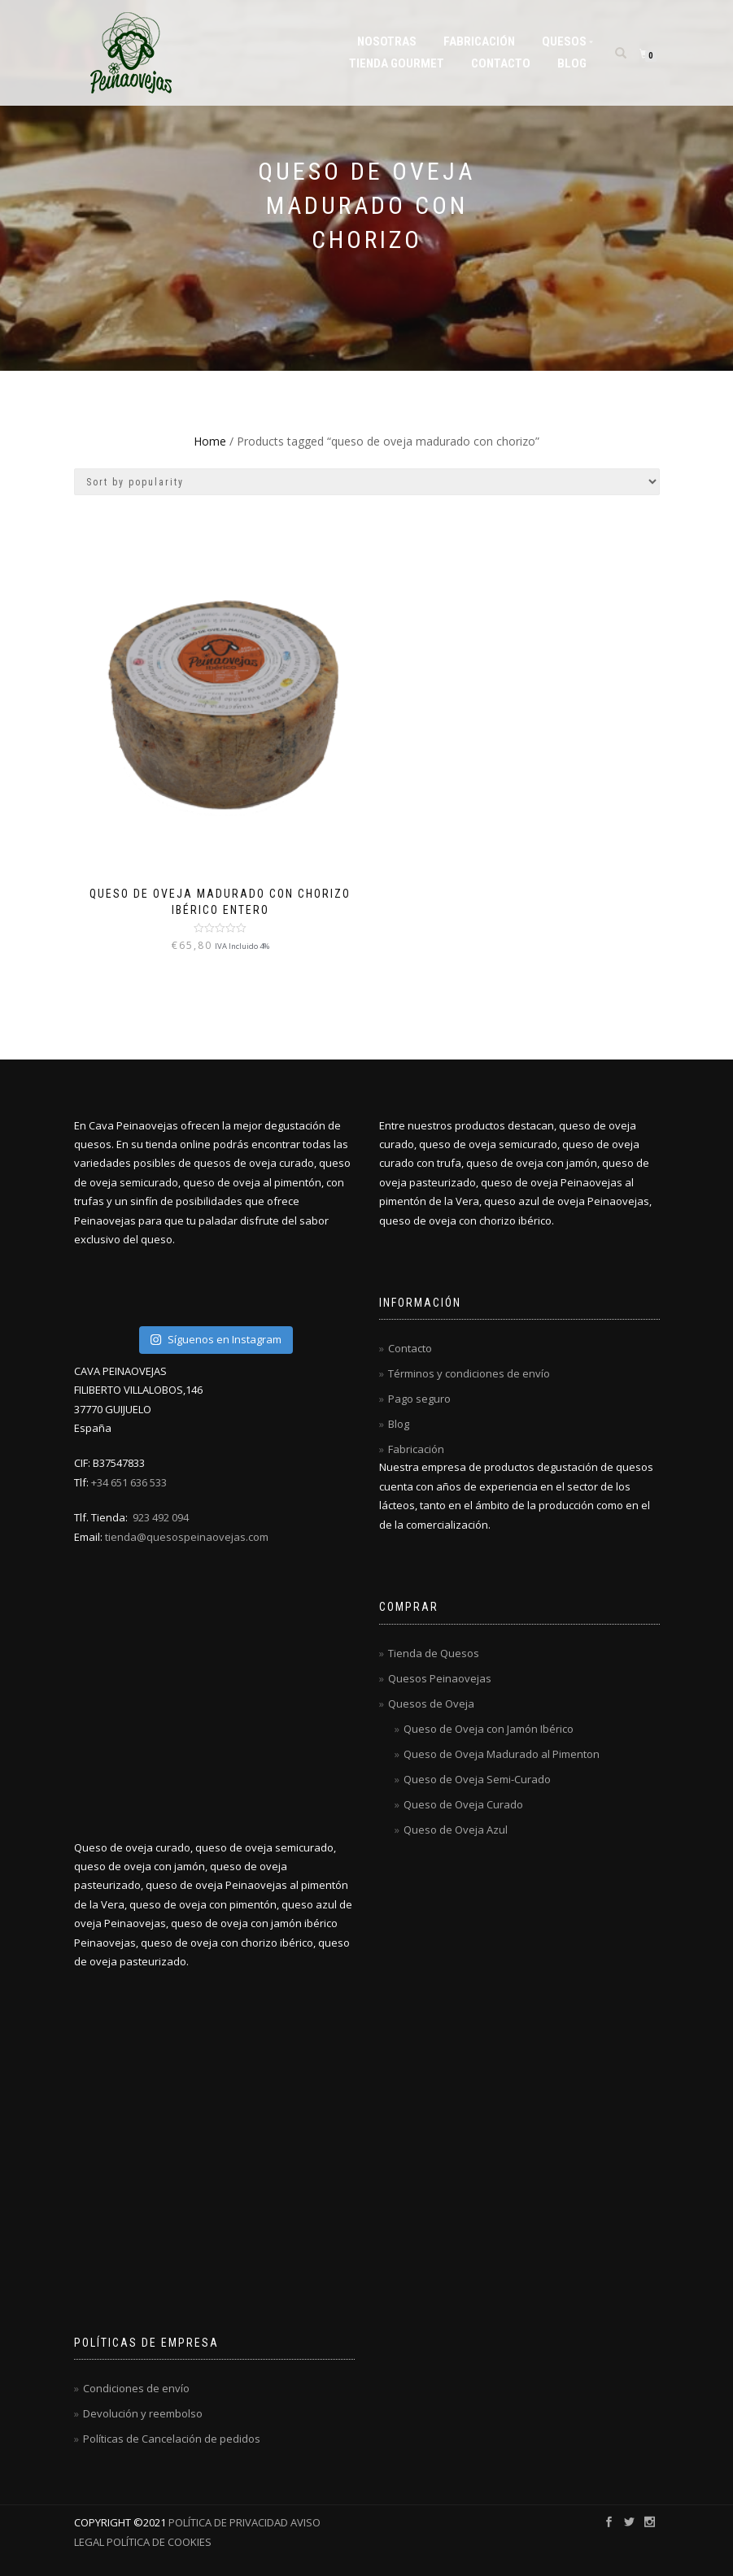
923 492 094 (161, 1517)
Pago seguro (419, 1398)
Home (210, 441)
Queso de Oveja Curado (463, 1804)
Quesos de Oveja (431, 1703)
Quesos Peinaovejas (439, 1678)
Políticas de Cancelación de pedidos (171, 2438)
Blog (572, 63)
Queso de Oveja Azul (456, 1829)
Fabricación (479, 41)
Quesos (564, 41)
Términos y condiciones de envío (469, 1373)
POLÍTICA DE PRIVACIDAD (228, 2522)
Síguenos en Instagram (216, 1339)
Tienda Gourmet (396, 63)
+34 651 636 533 (129, 1482)
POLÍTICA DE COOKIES (158, 2542)
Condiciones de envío (136, 2388)
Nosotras (387, 41)
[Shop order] (367, 481)
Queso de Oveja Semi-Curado (477, 1779)
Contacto (500, 63)
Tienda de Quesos (433, 1653)
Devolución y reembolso (143, 2413)
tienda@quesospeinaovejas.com (186, 1537)
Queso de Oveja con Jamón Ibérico (489, 1728)
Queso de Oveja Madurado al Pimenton (502, 1754)
